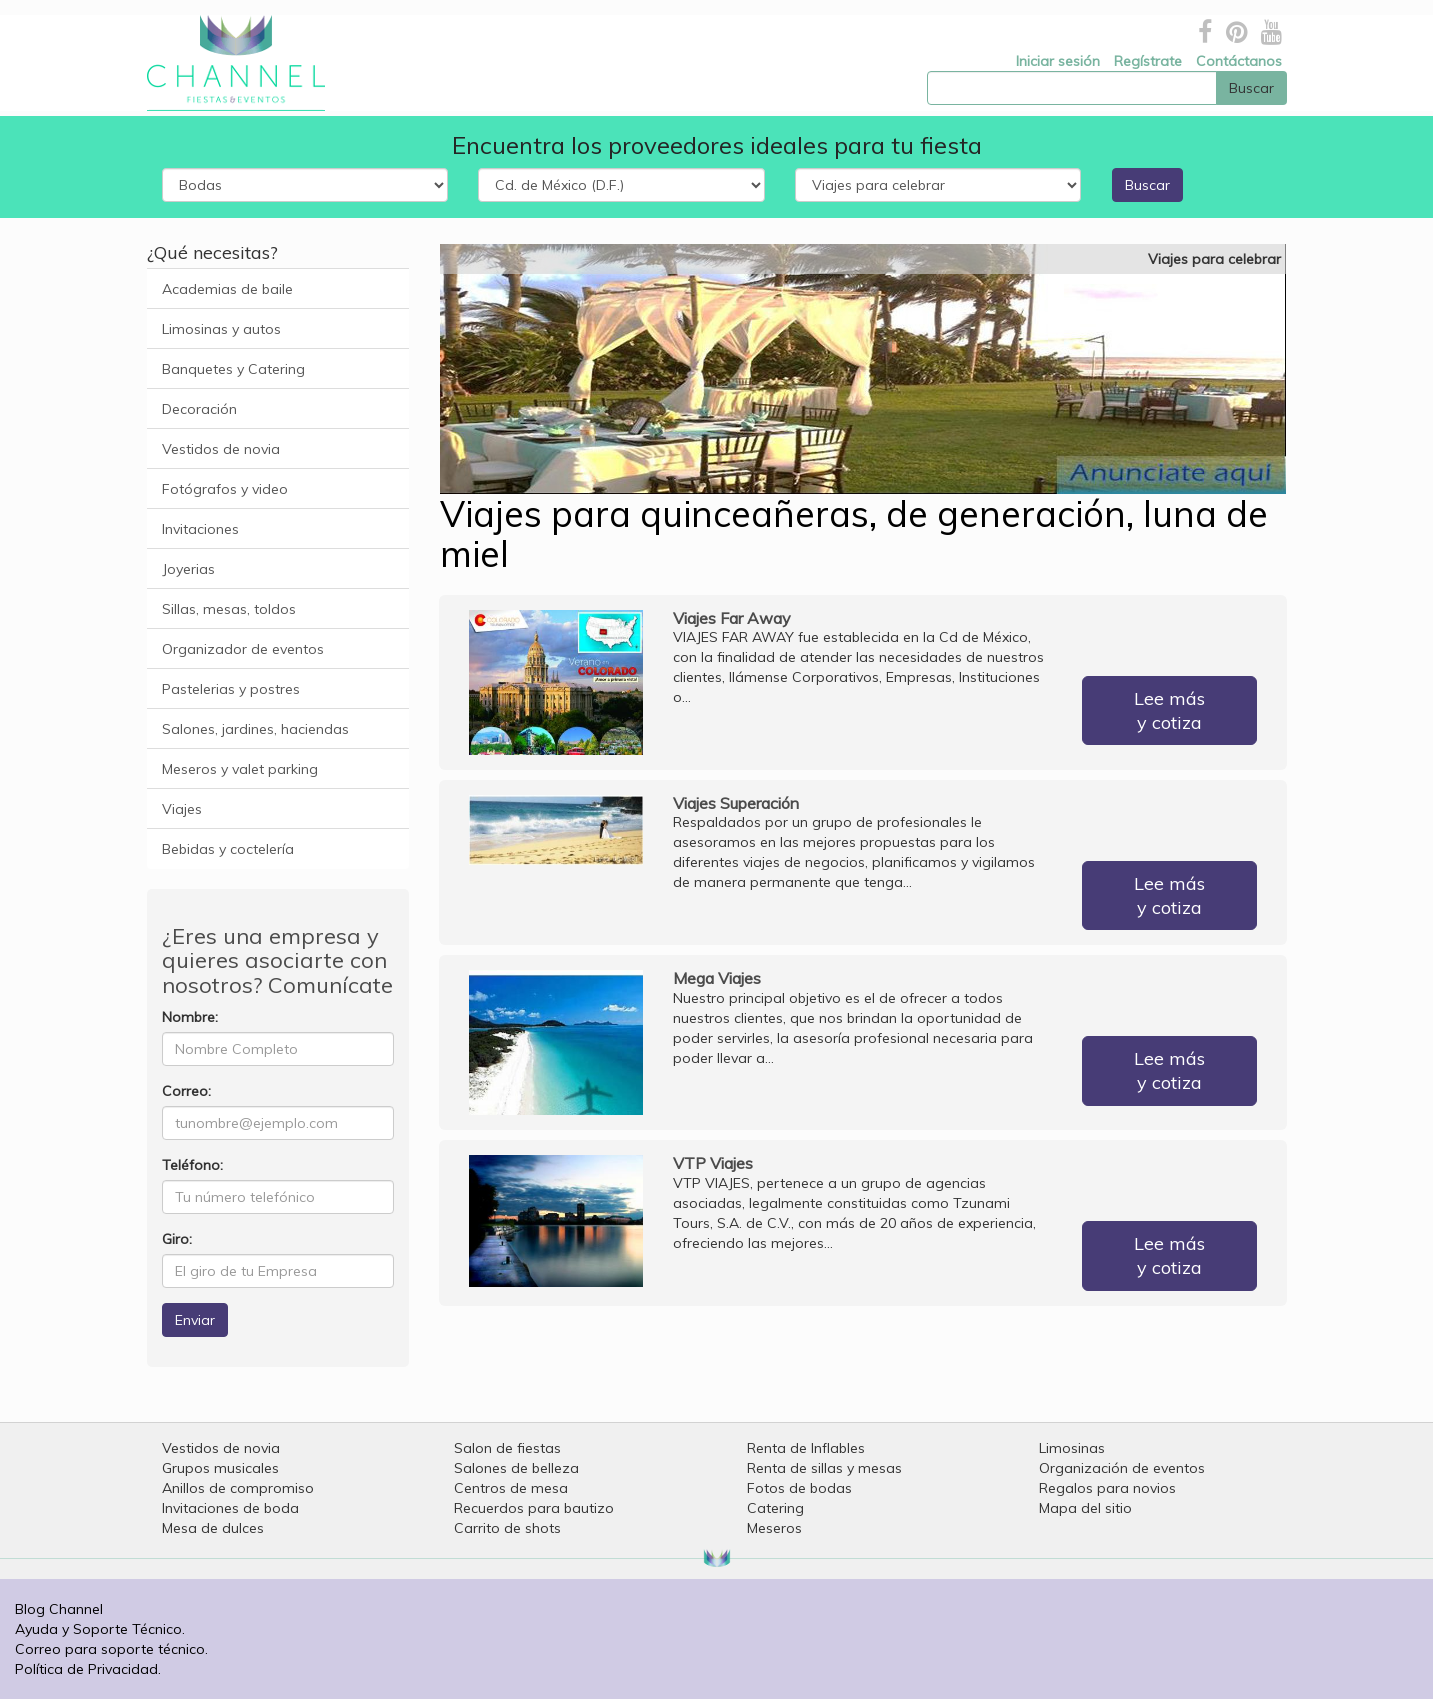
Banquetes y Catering (233, 369)
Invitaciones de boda (230, 1508)
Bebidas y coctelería (228, 849)
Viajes (182, 809)
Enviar (195, 1320)
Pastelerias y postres (231, 689)
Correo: (186, 1091)
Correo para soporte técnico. (111, 1649)
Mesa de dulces (213, 1528)
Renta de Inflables (806, 1448)
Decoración (199, 409)
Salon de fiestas (507, 1448)
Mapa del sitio (1085, 1508)
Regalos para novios (1107, 1488)
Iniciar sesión (1058, 61)
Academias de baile (227, 289)
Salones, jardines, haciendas (255, 729)
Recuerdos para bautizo (534, 1508)
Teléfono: (192, 1165)
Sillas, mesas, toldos (229, 609)
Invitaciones (200, 529)
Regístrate (1148, 61)
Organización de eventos (1122, 1468)
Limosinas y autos (221, 329)
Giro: (177, 1239)
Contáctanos (1239, 61)
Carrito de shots (507, 1528)
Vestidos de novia (221, 449)
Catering (775, 1508)
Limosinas (1072, 1448)
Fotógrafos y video (225, 489)
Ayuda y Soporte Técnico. (100, 1629)
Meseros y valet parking (240, 769)
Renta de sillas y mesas (824, 1468)
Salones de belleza (516, 1468)
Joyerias (188, 569)
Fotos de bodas (799, 1488)
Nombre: (190, 1017)
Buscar (1147, 185)
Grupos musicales (220, 1468)
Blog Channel (59, 1609)
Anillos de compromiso (238, 1488)
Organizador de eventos (243, 649)
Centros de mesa (511, 1488)
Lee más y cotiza (1169, 710)
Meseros (774, 1528)
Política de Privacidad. (88, 1669)
